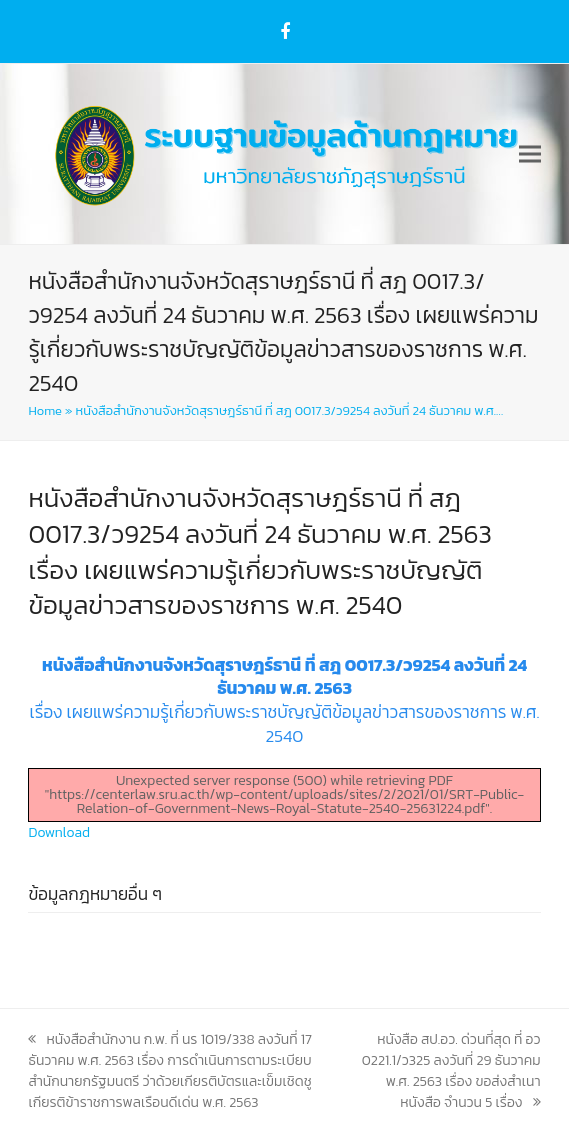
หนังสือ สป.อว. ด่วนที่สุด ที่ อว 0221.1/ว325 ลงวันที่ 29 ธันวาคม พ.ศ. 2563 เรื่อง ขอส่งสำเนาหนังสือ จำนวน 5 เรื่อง (451, 1071)
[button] (530, 154)
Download (59, 832)
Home (44, 410)
